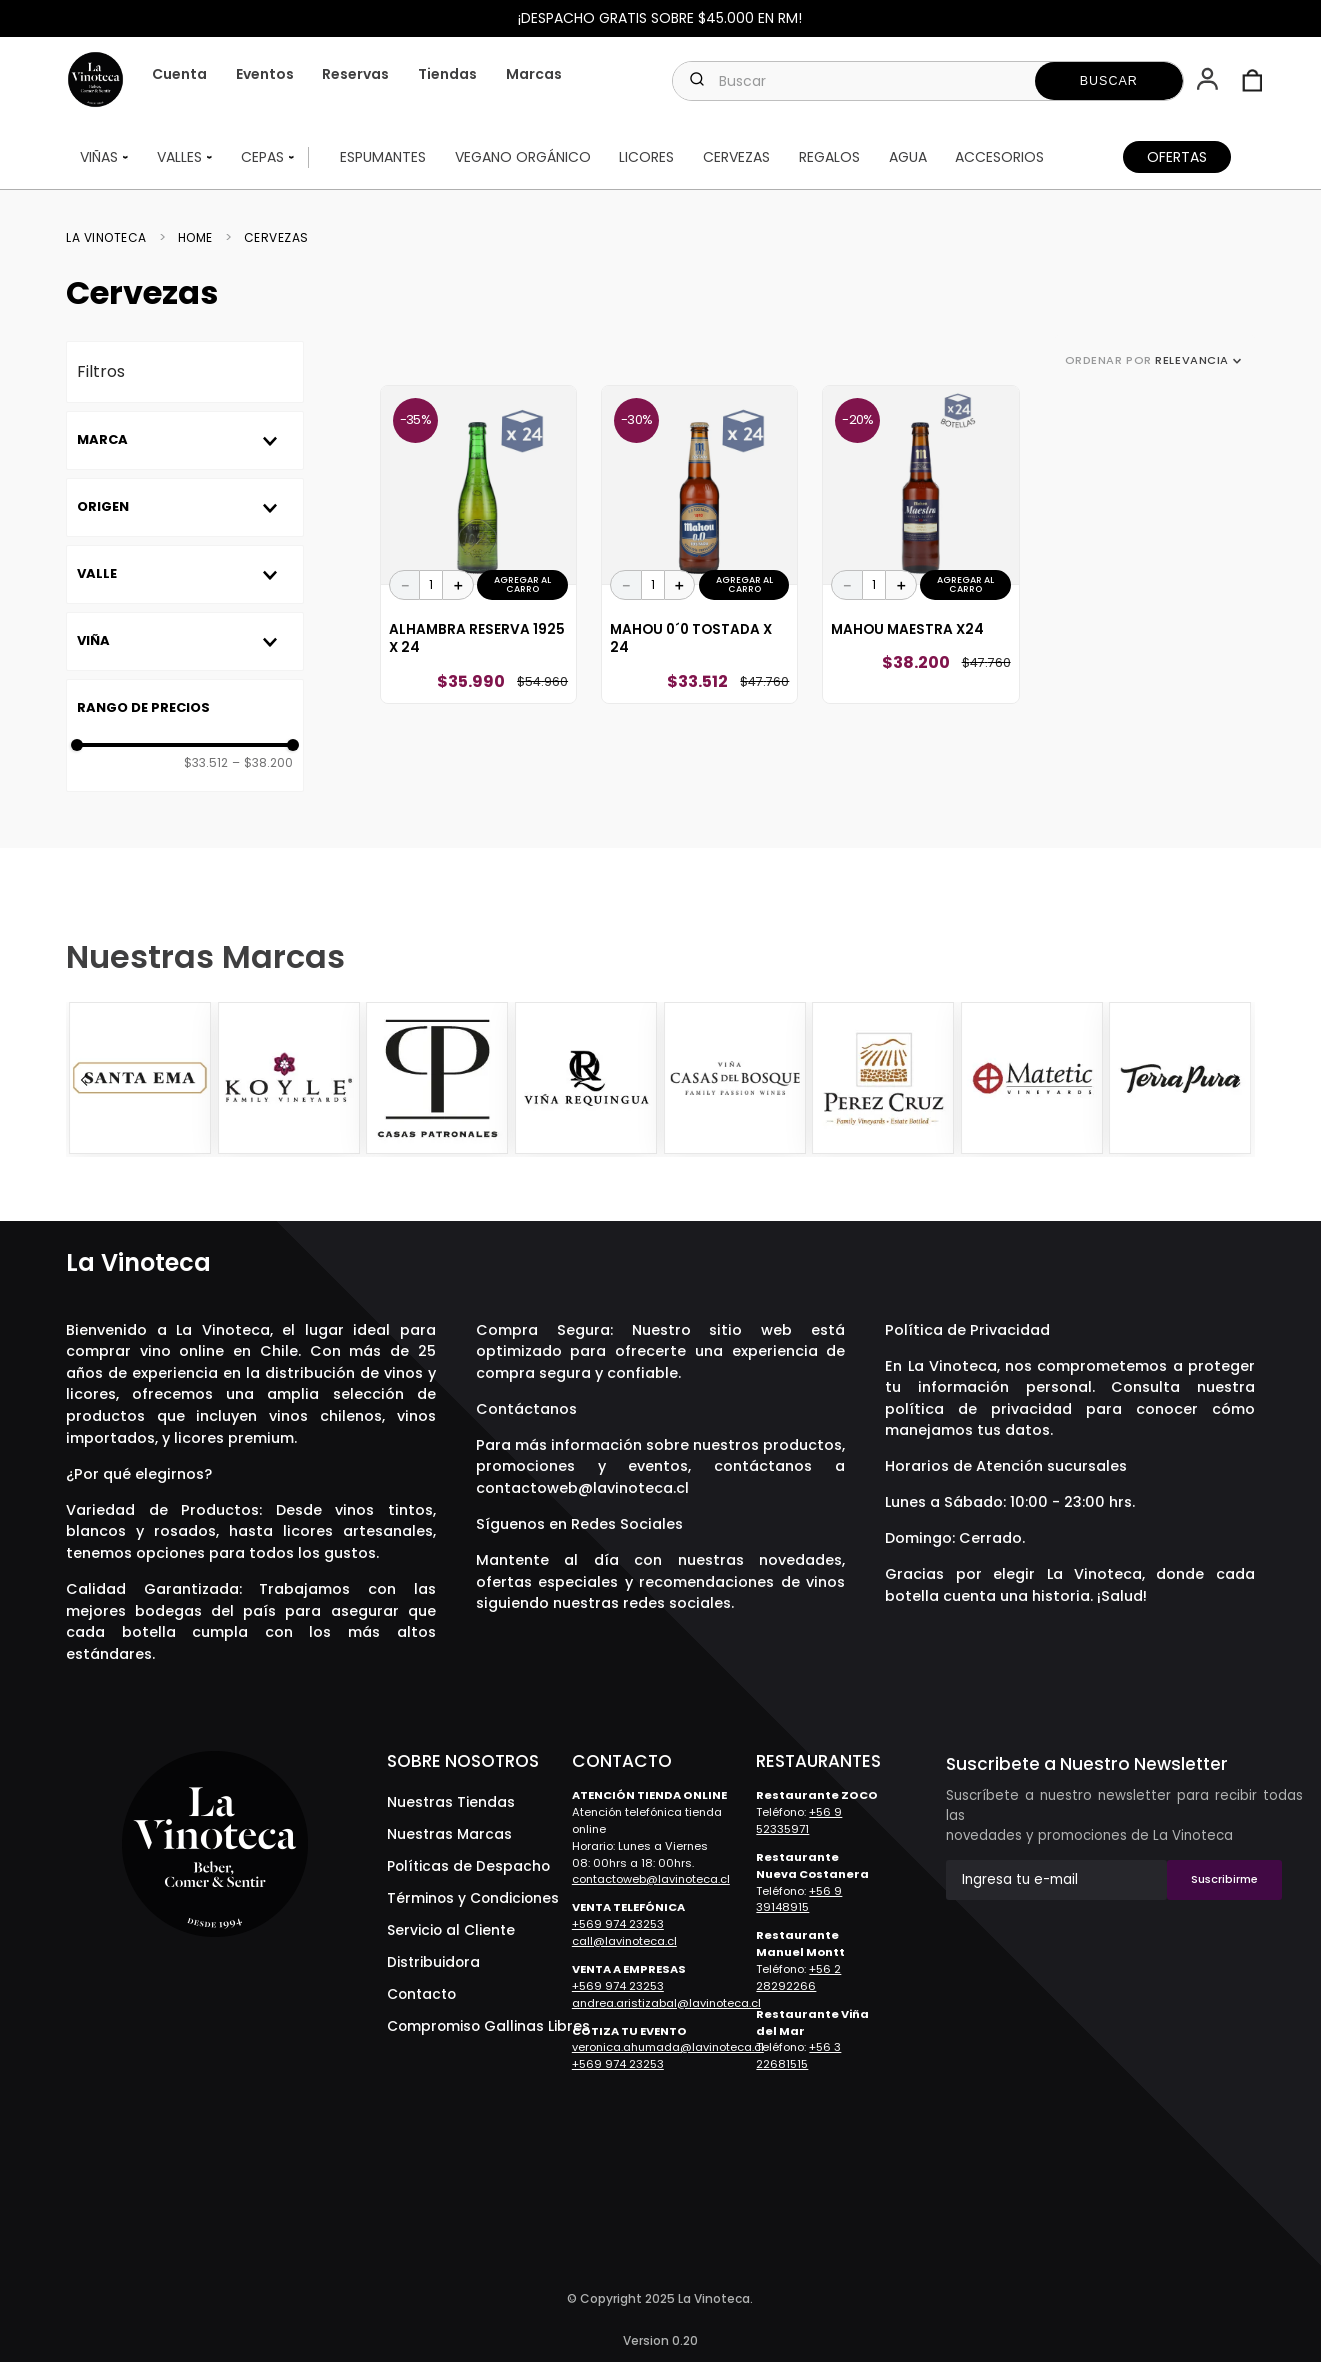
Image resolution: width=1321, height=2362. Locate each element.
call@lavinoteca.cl (624, 1941)
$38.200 (262, 763)
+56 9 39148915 (799, 1899)
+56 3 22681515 (798, 2055)
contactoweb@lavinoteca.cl (582, 1488)
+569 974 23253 (618, 1924)
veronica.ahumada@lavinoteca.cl (668, 2047)
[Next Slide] (1237, 1080)
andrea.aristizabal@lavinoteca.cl (666, 2003)
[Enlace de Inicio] (112, 238)
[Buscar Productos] (1109, 81)
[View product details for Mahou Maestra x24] (920, 544)
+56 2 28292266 (798, 1977)
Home (195, 238)
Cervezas (276, 238)
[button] (1209, 81)
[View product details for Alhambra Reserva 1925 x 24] (478, 544)
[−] (405, 585)
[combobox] (927, 81)
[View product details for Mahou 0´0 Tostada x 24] (699, 544)
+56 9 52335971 (799, 1820)
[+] (458, 585)
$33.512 (206, 763)
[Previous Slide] (84, 1080)
